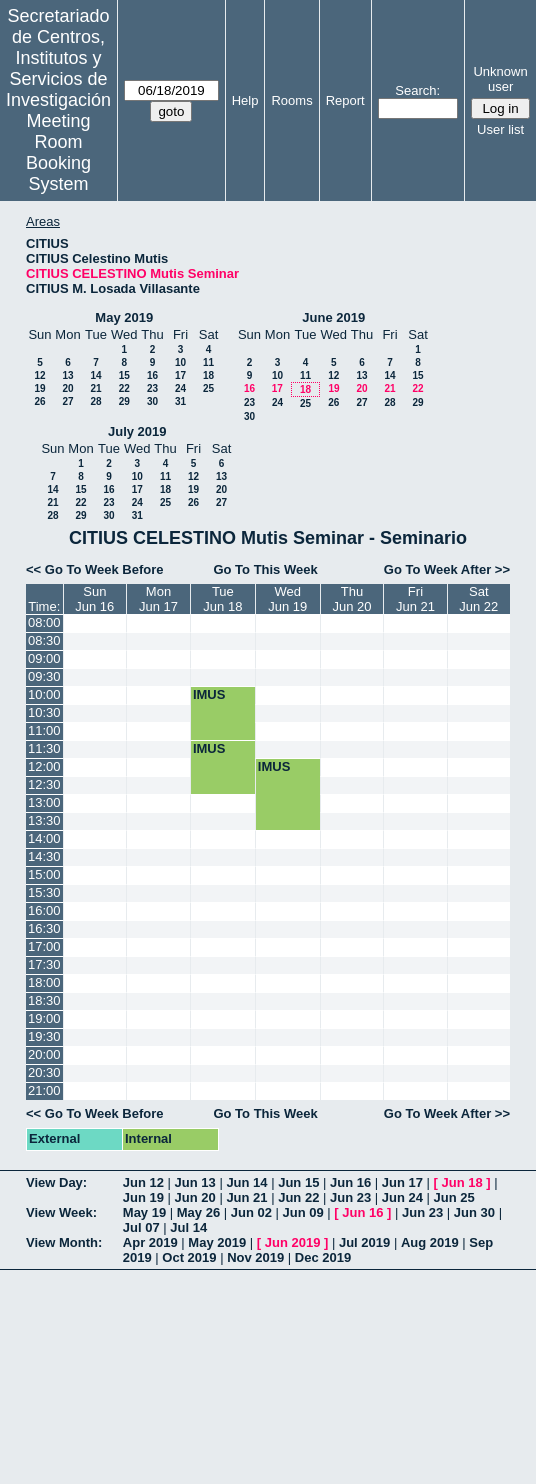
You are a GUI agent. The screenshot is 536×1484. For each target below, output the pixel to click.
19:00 (44, 1018)
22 (124, 388)
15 (124, 375)
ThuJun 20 (352, 599)
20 (67, 388)
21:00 (44, 1090)
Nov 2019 (255, 1257)
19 (39, 388)
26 (39, 401)
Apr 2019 (150, 1242)
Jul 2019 (364, 1242)
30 (152, 401)
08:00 (44, 622)
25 (208, 388)
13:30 (44, 820)
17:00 (44, 946)
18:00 (44, 982)
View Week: (61, 1212)
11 (208, 362)
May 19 (144, 1212)
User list (500, 129)
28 (95, 401)
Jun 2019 (293, 1242)
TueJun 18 (222, 599)
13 (67, 375)
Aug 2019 (430, 1242)
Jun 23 (350, 1197)
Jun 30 (474, 1212)
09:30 (44, 676)
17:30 (44, 964)
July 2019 (137, 431)
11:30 (44, 748)
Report (345, 100)
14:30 (44, 856)
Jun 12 (143, 1182)
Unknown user (500, 79)
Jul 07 (141, 1227)
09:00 (44, 658)
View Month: (64, 1242)
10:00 (44, 694)
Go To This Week (265, 569)
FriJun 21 (415, 599)
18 (208, 375)
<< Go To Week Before (95, 569)
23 (152, 388)
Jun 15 (298, 1182)
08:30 (44, 640)
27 (67, 401)
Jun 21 (246, 1197)
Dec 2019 (323, 1257)
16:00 (44, 910)
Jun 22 (298, 1197)
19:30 (44, 1036)
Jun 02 (251, 1212)
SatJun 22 (478, 599)
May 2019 (124, 317)
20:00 (44, 1054)
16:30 (44, 928)
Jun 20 (195, 1197)
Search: (417, 90)
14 (95, 375)
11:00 (44, 730)
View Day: (56, 1182)
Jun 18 (462, 1182)
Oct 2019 (189, 1257)
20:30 (44, 1072)
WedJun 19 (287, 599)
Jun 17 (402, 1182)
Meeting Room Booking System (58, 152)
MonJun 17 (158, 599)
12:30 (44, 784)
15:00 (44, 874)
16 (152, 375)
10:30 (44, 712)
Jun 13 (195, 1182)
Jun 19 (143, 1197)
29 (124, 401)
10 (180, 362)
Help (245, 100)
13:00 (44, 802)
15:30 (44, 892)
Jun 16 (350, 1182)
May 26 (198, 1212)
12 (39, 375)
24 (180, 388)
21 (95, 388)
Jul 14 (188, 1227)
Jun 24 (402, 1197)
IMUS (209, 694)
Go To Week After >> (447, 569)
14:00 (44, 838)
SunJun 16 (94, 599)
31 (180, 401)
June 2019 (333, 317)
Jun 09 (303, 1212)
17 (180, 375)
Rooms (291, 100)
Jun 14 (246, 1182)
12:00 (44, 766)
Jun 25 (454, 1197)
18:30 (44, 1000)
